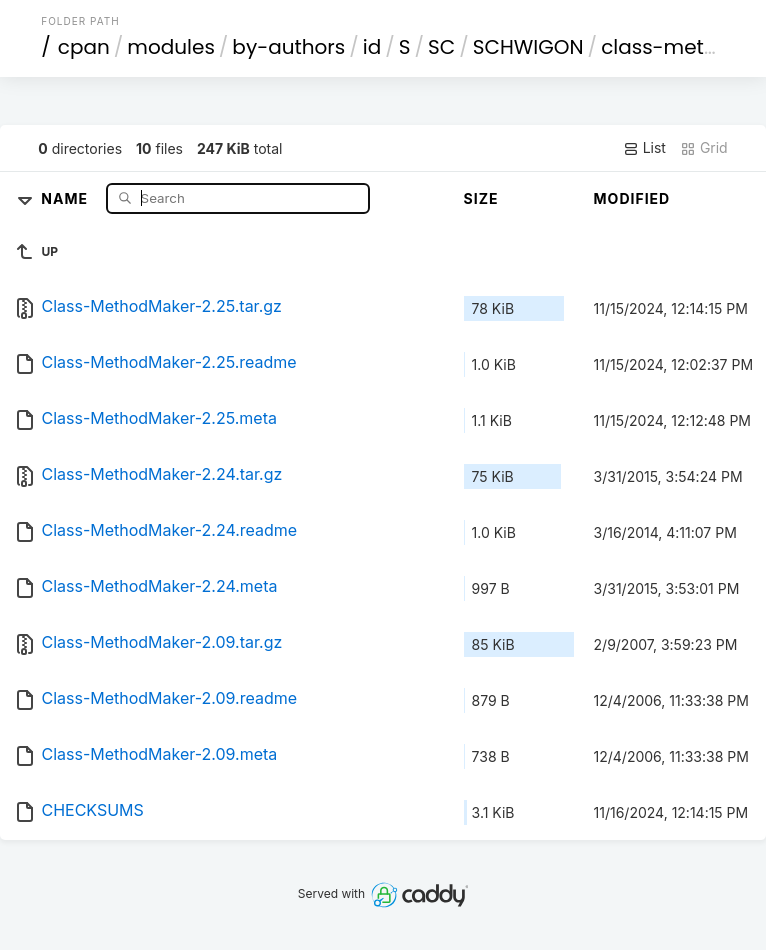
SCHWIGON (528, 47)
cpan (84, 47)
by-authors (288, 47)
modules (170, 47)
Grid (704, 148)
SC (441, 47)
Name (66, 197)
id (372, 47)
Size (481, 198)
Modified (632, 198)
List (644, 148)
